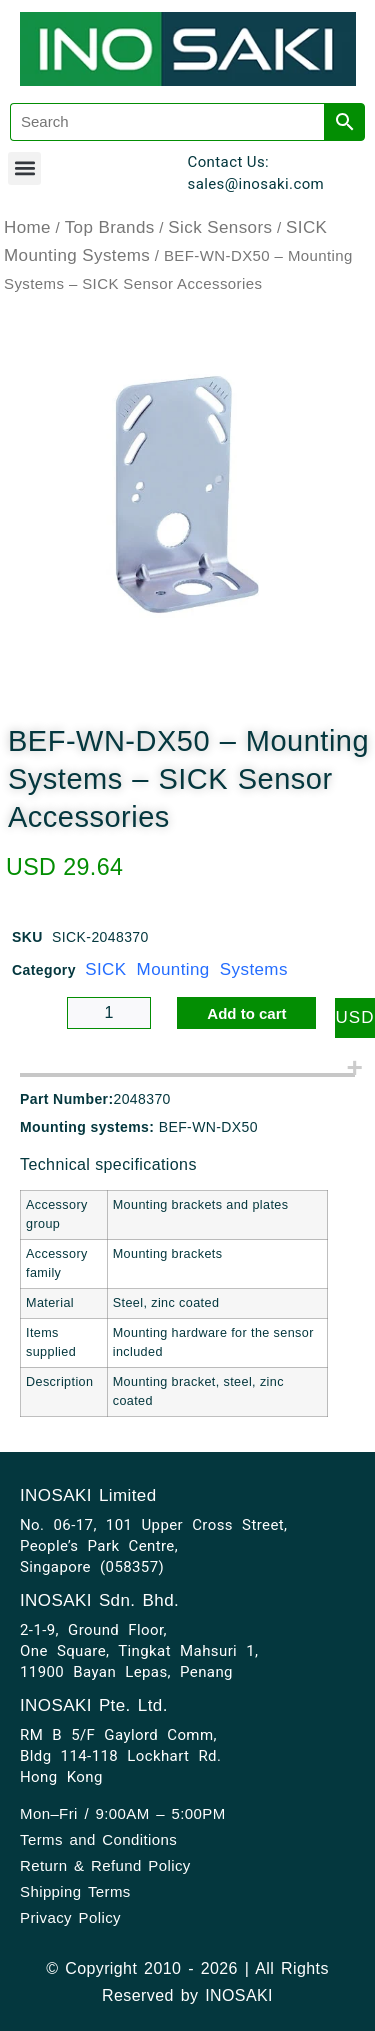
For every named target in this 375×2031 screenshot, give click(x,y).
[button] (24, 168)
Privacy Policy (70, 1917)
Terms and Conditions (98, 1839)
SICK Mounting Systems (186, 969)
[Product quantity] (109, 1013)
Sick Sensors (220, 227)
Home (27, 227)
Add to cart (246, 1013)
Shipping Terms (75, 1891)
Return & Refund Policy (105, 1865)
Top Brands (110, 227)
